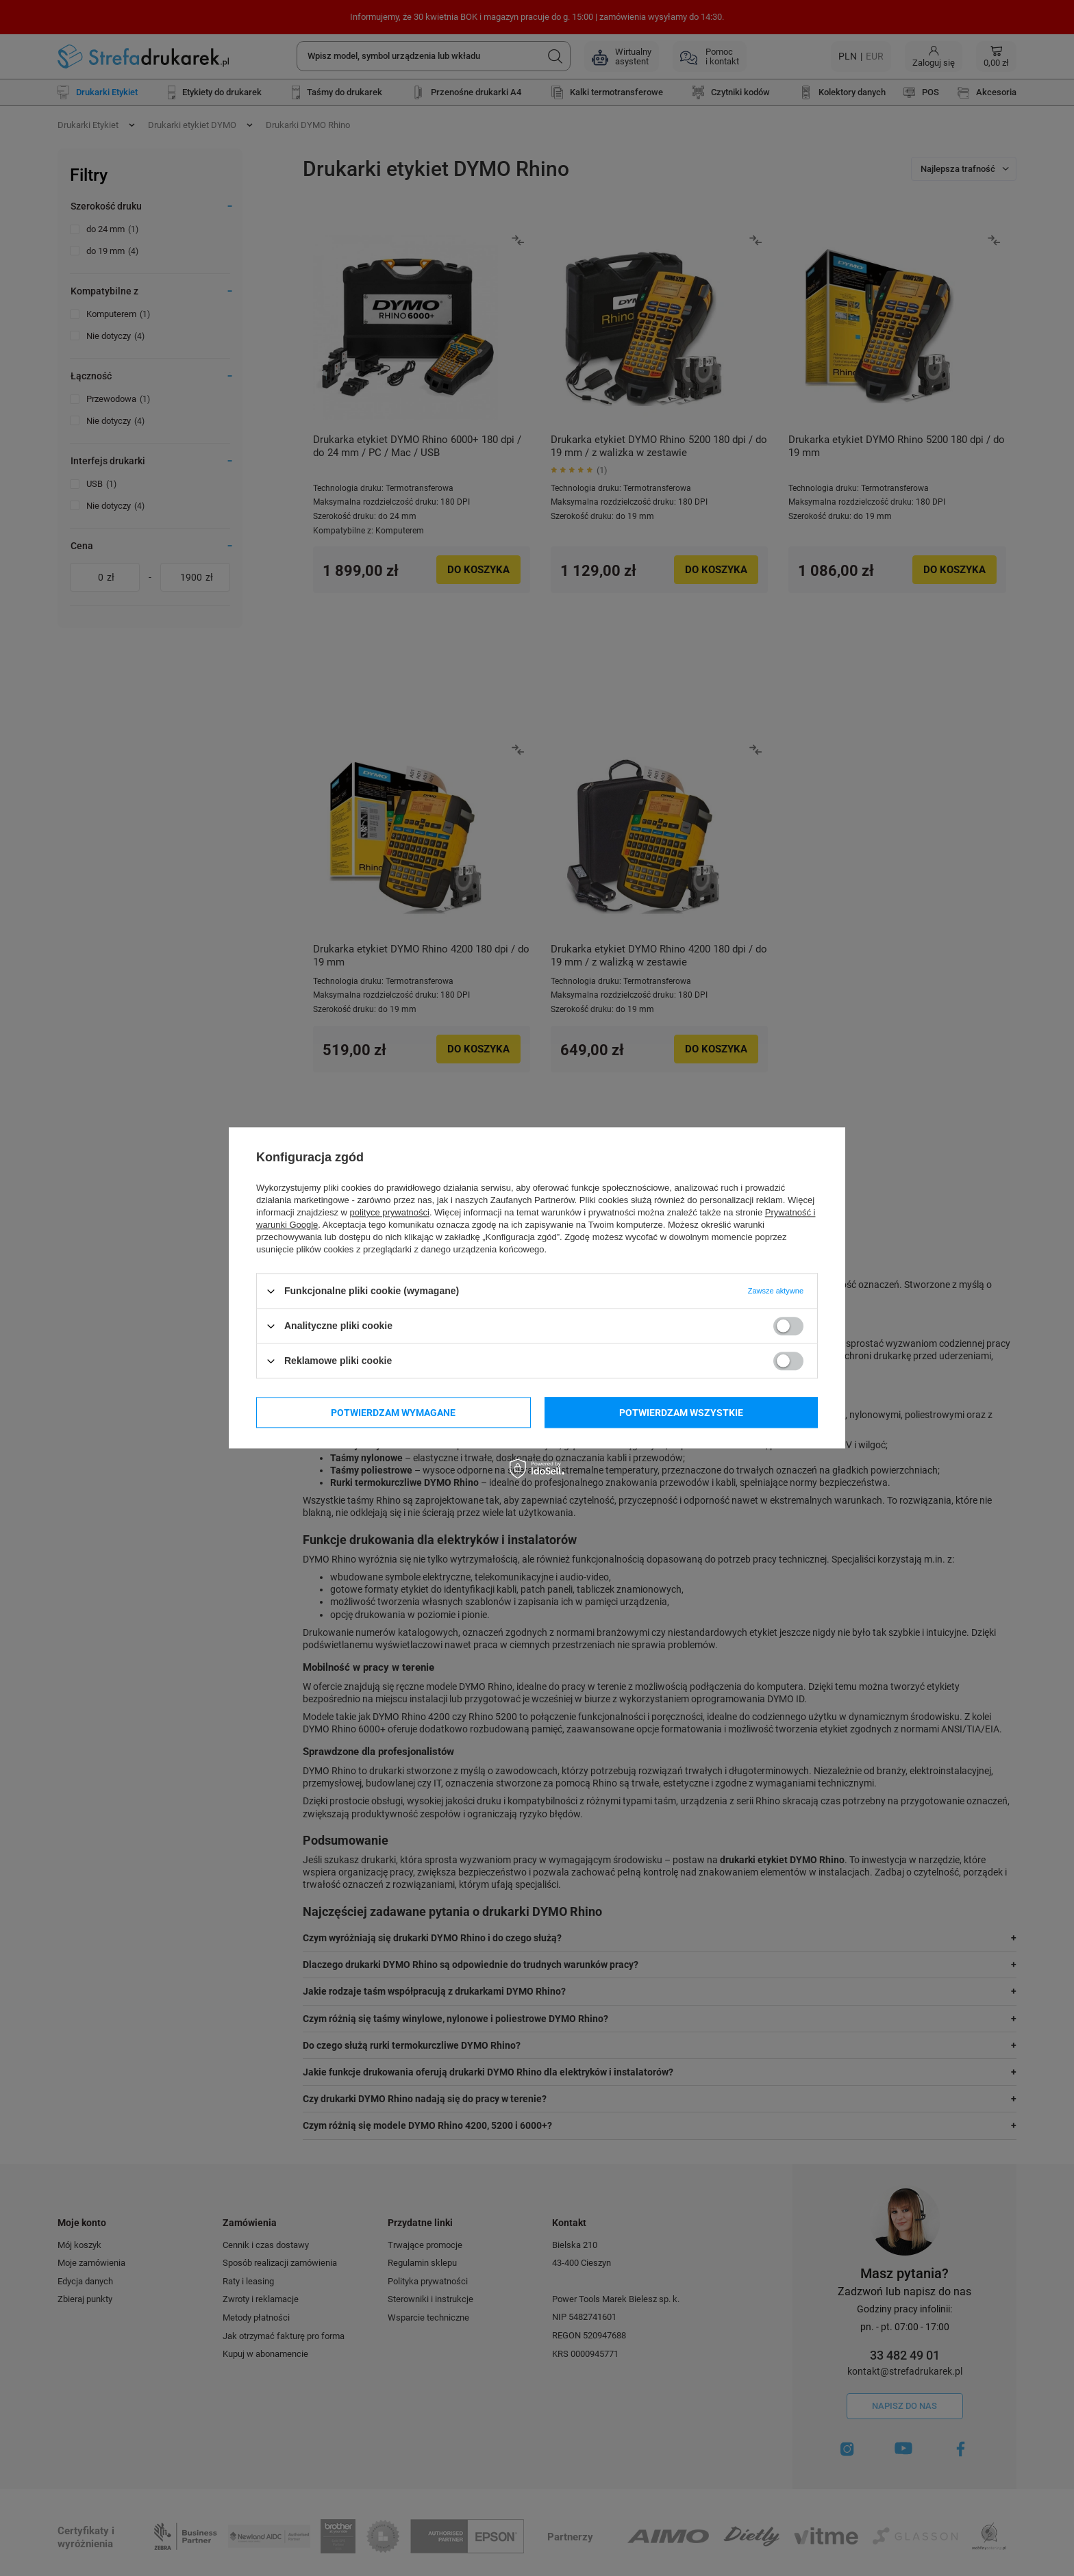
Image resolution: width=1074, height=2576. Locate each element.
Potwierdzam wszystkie (681, 1412)
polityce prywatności (389, 1212)
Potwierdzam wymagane (393, 1412)
